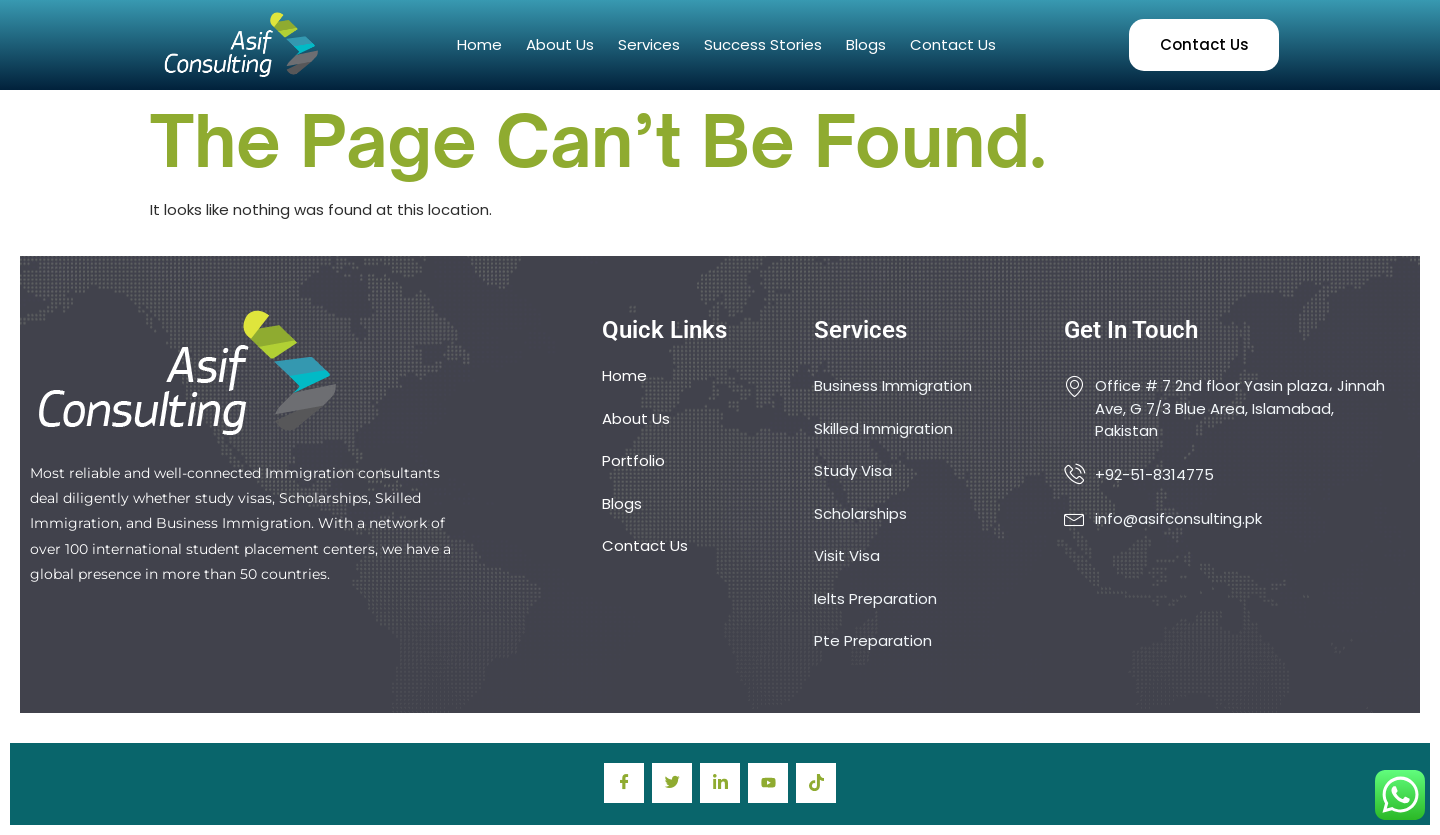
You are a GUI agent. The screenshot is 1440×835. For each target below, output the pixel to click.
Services (649, 44)
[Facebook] (624, 783)
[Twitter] (672, 783)
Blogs (866, 44)
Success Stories (763, 44)
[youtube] (768, 783)
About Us (560, 44)
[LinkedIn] (720, 783)
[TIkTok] (816, 783)
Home (479, 44)
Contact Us (953, 44)
